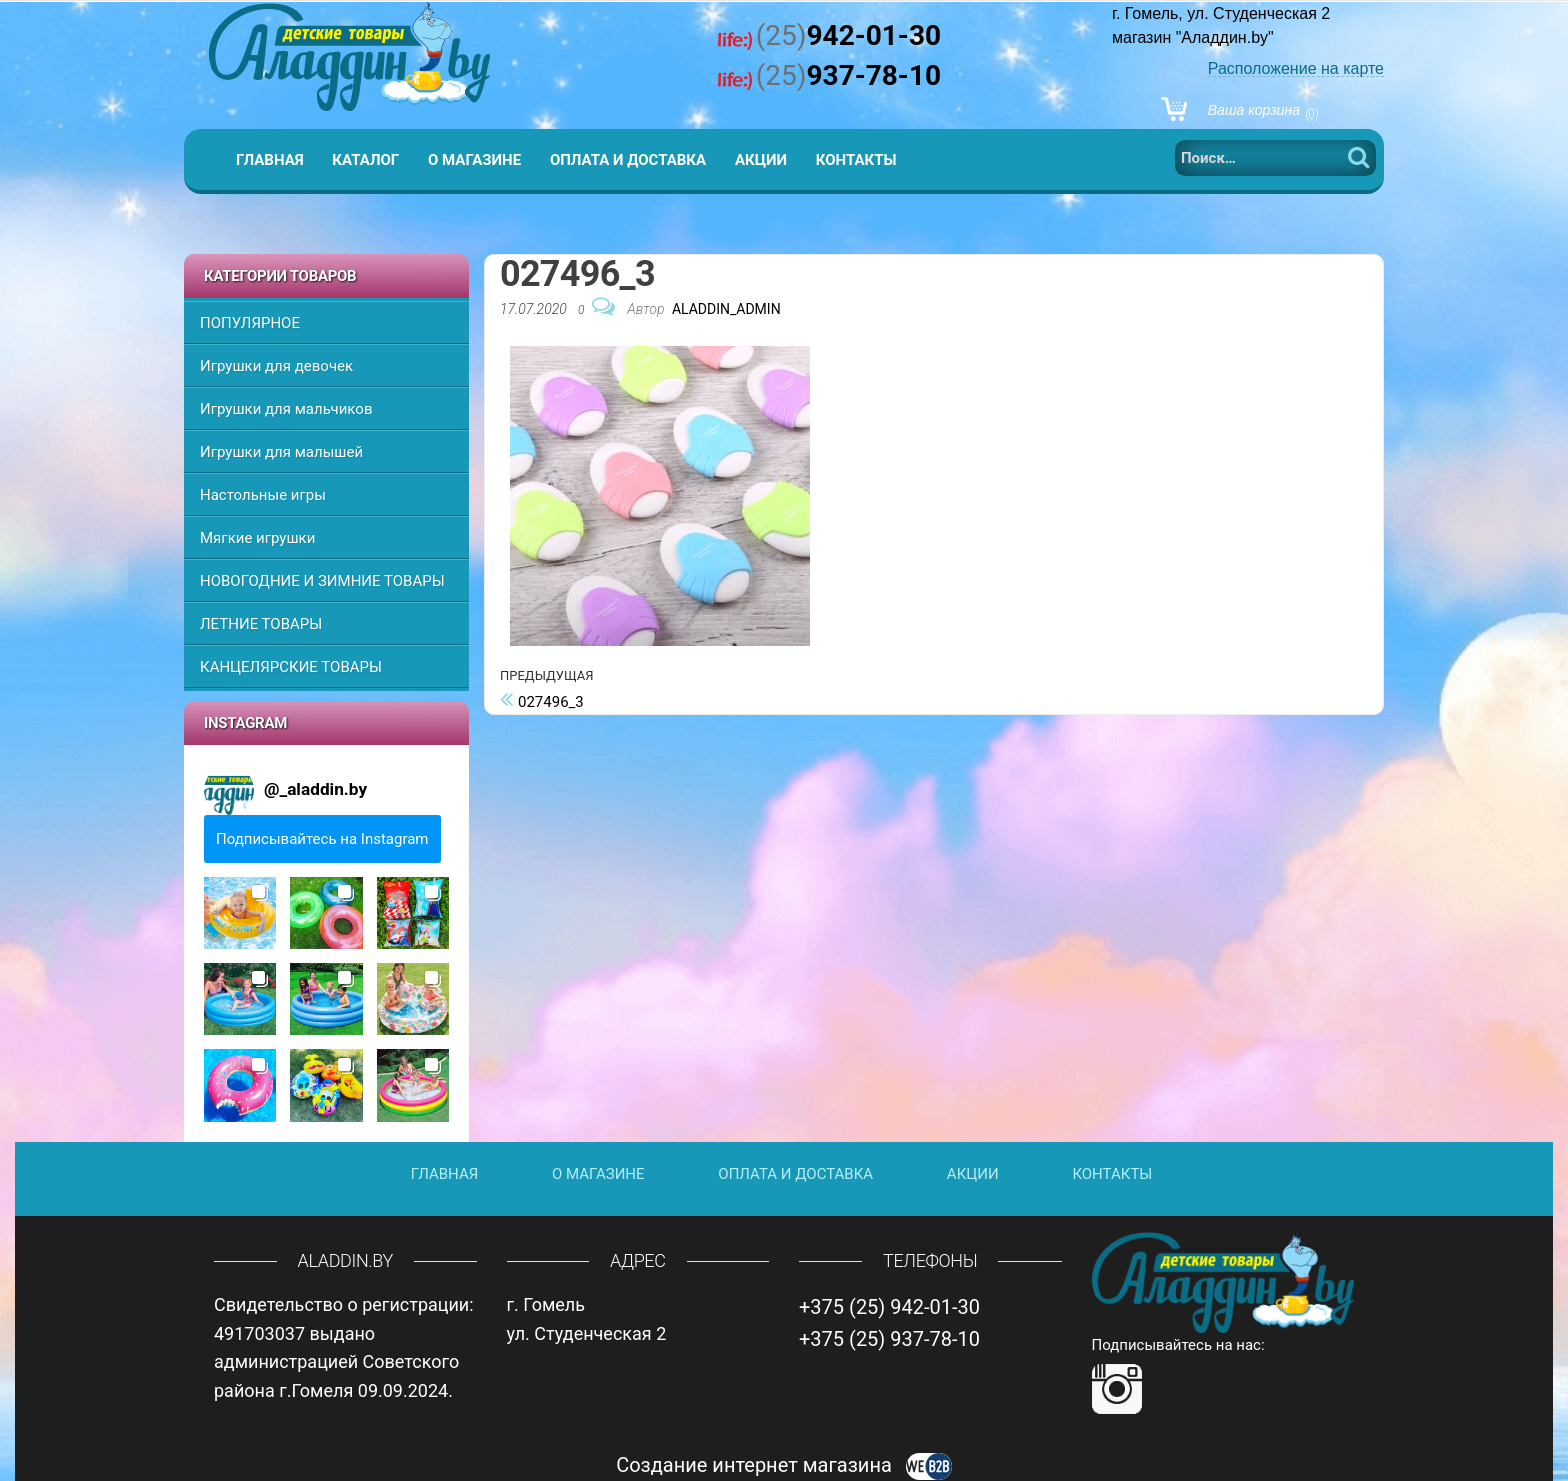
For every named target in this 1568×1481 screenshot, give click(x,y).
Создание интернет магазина (784, 1465)
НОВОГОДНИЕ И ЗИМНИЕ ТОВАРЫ (322, 581)
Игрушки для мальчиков (286, 409)
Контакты (856, 160)
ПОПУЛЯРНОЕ (250, 323)
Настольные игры (263, 495)
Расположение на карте (1296, 68)
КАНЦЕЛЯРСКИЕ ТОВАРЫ (291, 667)
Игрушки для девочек (276, 366)
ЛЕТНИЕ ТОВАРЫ (261, 624)
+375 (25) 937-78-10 (889, 1339)
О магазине (474, 160)
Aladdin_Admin (726, 309)
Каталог (365, 160)
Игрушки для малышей (281, 452)
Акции (761, 160)
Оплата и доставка (628, 160)
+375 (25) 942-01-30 (889, 1307)
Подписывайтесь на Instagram (322, 839)
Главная (270, 160)
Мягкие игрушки (257, 538)
